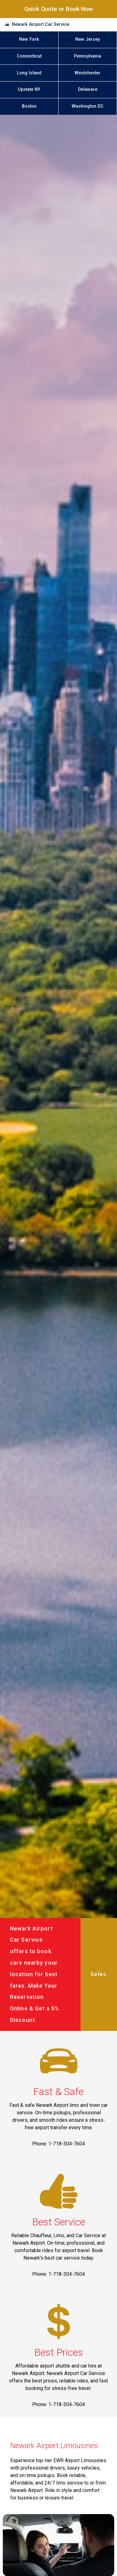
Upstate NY (29, 89)
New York (29, 39)
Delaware (87, 89)
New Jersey (87, 39)
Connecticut (29, 56)
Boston (29, 106)
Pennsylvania (87, 56)
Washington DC (88, 106)
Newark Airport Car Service (40, 24)
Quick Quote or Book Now (58, 8)
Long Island (29, 73)
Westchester (87, 73)
